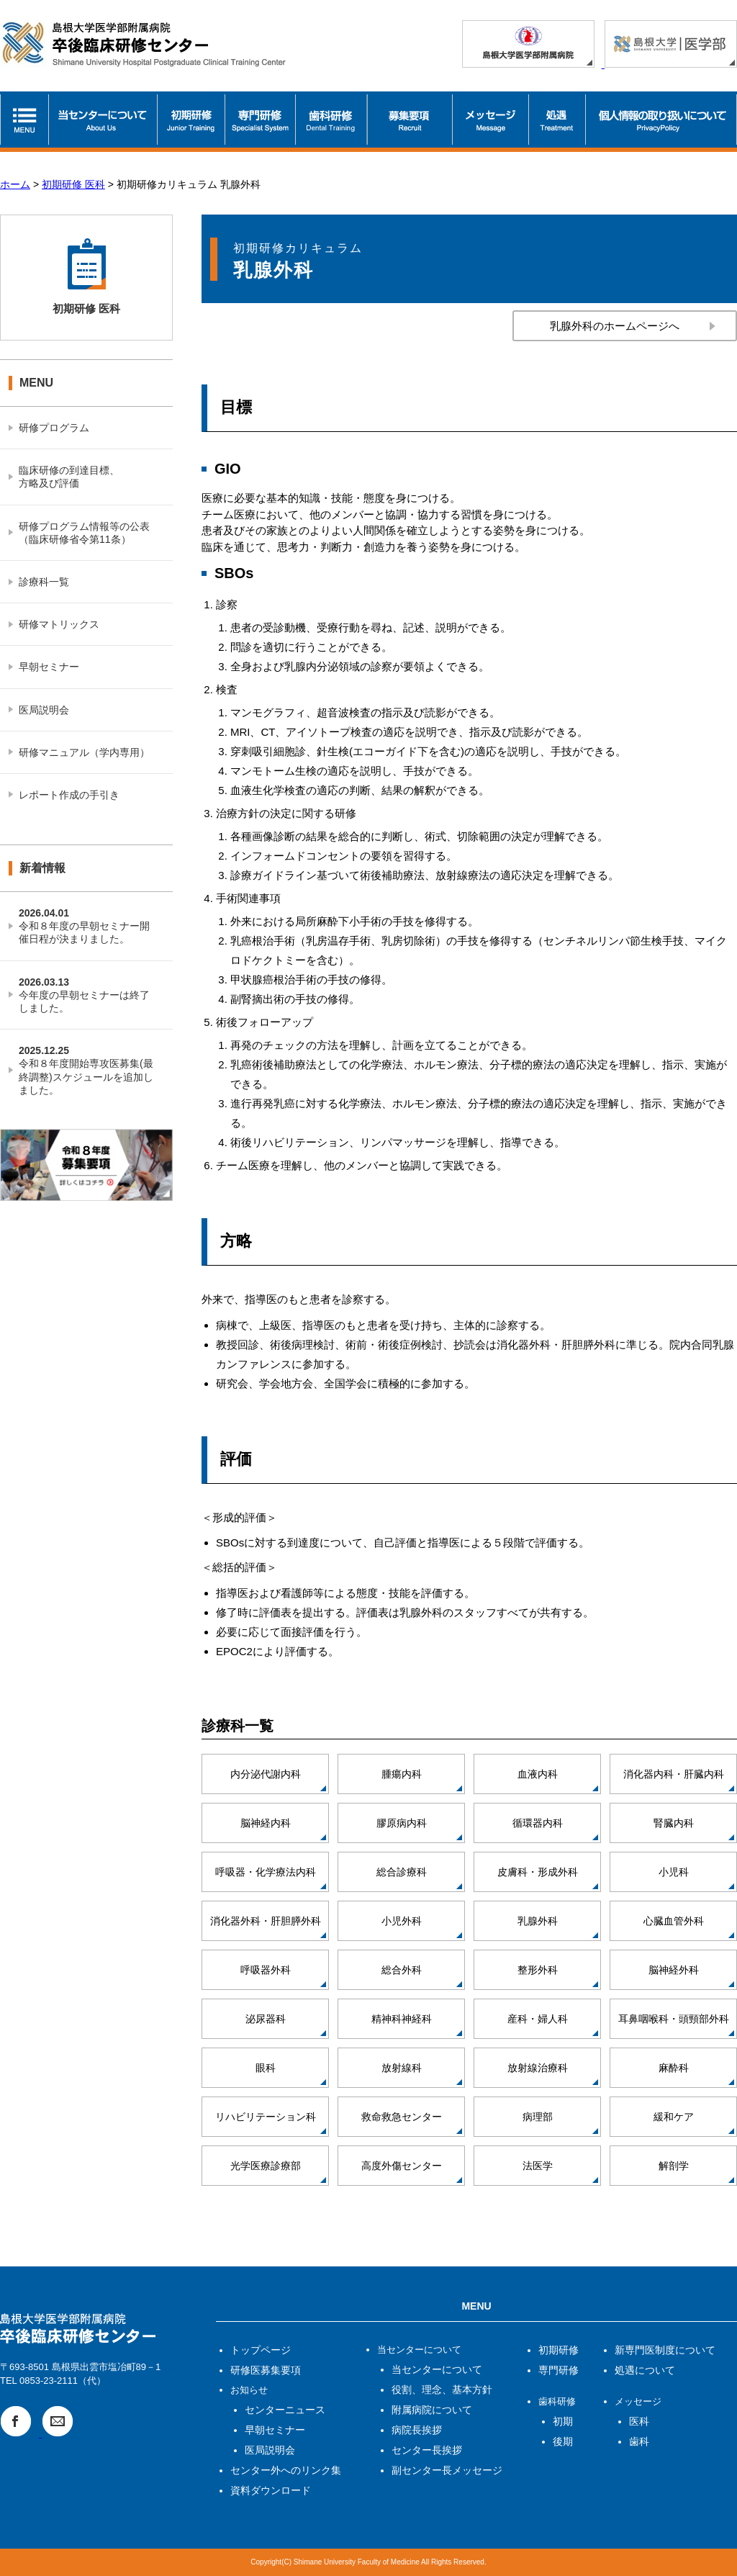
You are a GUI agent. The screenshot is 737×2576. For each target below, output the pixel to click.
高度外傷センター (401, 2165)
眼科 (266, 2067)
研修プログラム (54, 427)
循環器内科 (537, 1823)
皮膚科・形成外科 (537, 1872)
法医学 (538, 2165)
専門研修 (558, 2370)
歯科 (639, 2441)
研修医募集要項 (265, 2370)
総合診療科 (401, 1872)
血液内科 (537, 1774)
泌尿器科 (265, 2019)
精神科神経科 (401, 2019)
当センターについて (437, 2369)
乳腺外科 (537, 1921)
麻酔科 (674, 2067)
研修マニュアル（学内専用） (84, 752)
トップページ (260, 2350)
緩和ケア (674, 2116)
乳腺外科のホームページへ (614, 326)
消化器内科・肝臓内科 (673, 1774)
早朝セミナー (49, 666)
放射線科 (401, 2067)
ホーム (15, 184)
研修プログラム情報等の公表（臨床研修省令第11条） (84, 533)
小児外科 (401, 1921)
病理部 (538, 2116)
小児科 (674, 1872)
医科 (639, 2421)
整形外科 (537, 1970)
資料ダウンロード (270, 2490)
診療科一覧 (44, 581)
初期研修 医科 (73, 184)
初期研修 (558, 2350)
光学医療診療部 (265, 2165)
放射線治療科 (537, 2067)
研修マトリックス (59, 624)
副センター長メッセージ (447, 2470)
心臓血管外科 (673, 1921)
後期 (563, 2441)
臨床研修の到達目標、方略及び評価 (69, 476)
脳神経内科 (265, 1823)
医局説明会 (44, 710)
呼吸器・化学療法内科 (265, 1872)
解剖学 (674, 2165)
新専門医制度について (665, 2350)
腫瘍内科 (401, 1774)
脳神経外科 (673, 1970)
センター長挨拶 (427, 2450)
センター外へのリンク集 (285, 2470)
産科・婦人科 (537, 2019)
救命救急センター (401, 2116)
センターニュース (285, 2409)
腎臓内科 (674, 1823)
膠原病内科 (401, 1823)
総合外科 (401, 1970)
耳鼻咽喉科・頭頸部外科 (673, 2019)
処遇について (645, 2370)
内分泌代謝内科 (265, 1774)
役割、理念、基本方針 (442, 2389)
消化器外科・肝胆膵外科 (265, 1921)
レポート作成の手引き (69, 795)
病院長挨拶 (417, 2430)
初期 (563, 2421)
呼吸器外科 (265, 1970)
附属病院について (432, 2409)
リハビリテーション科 (265, 2116)
